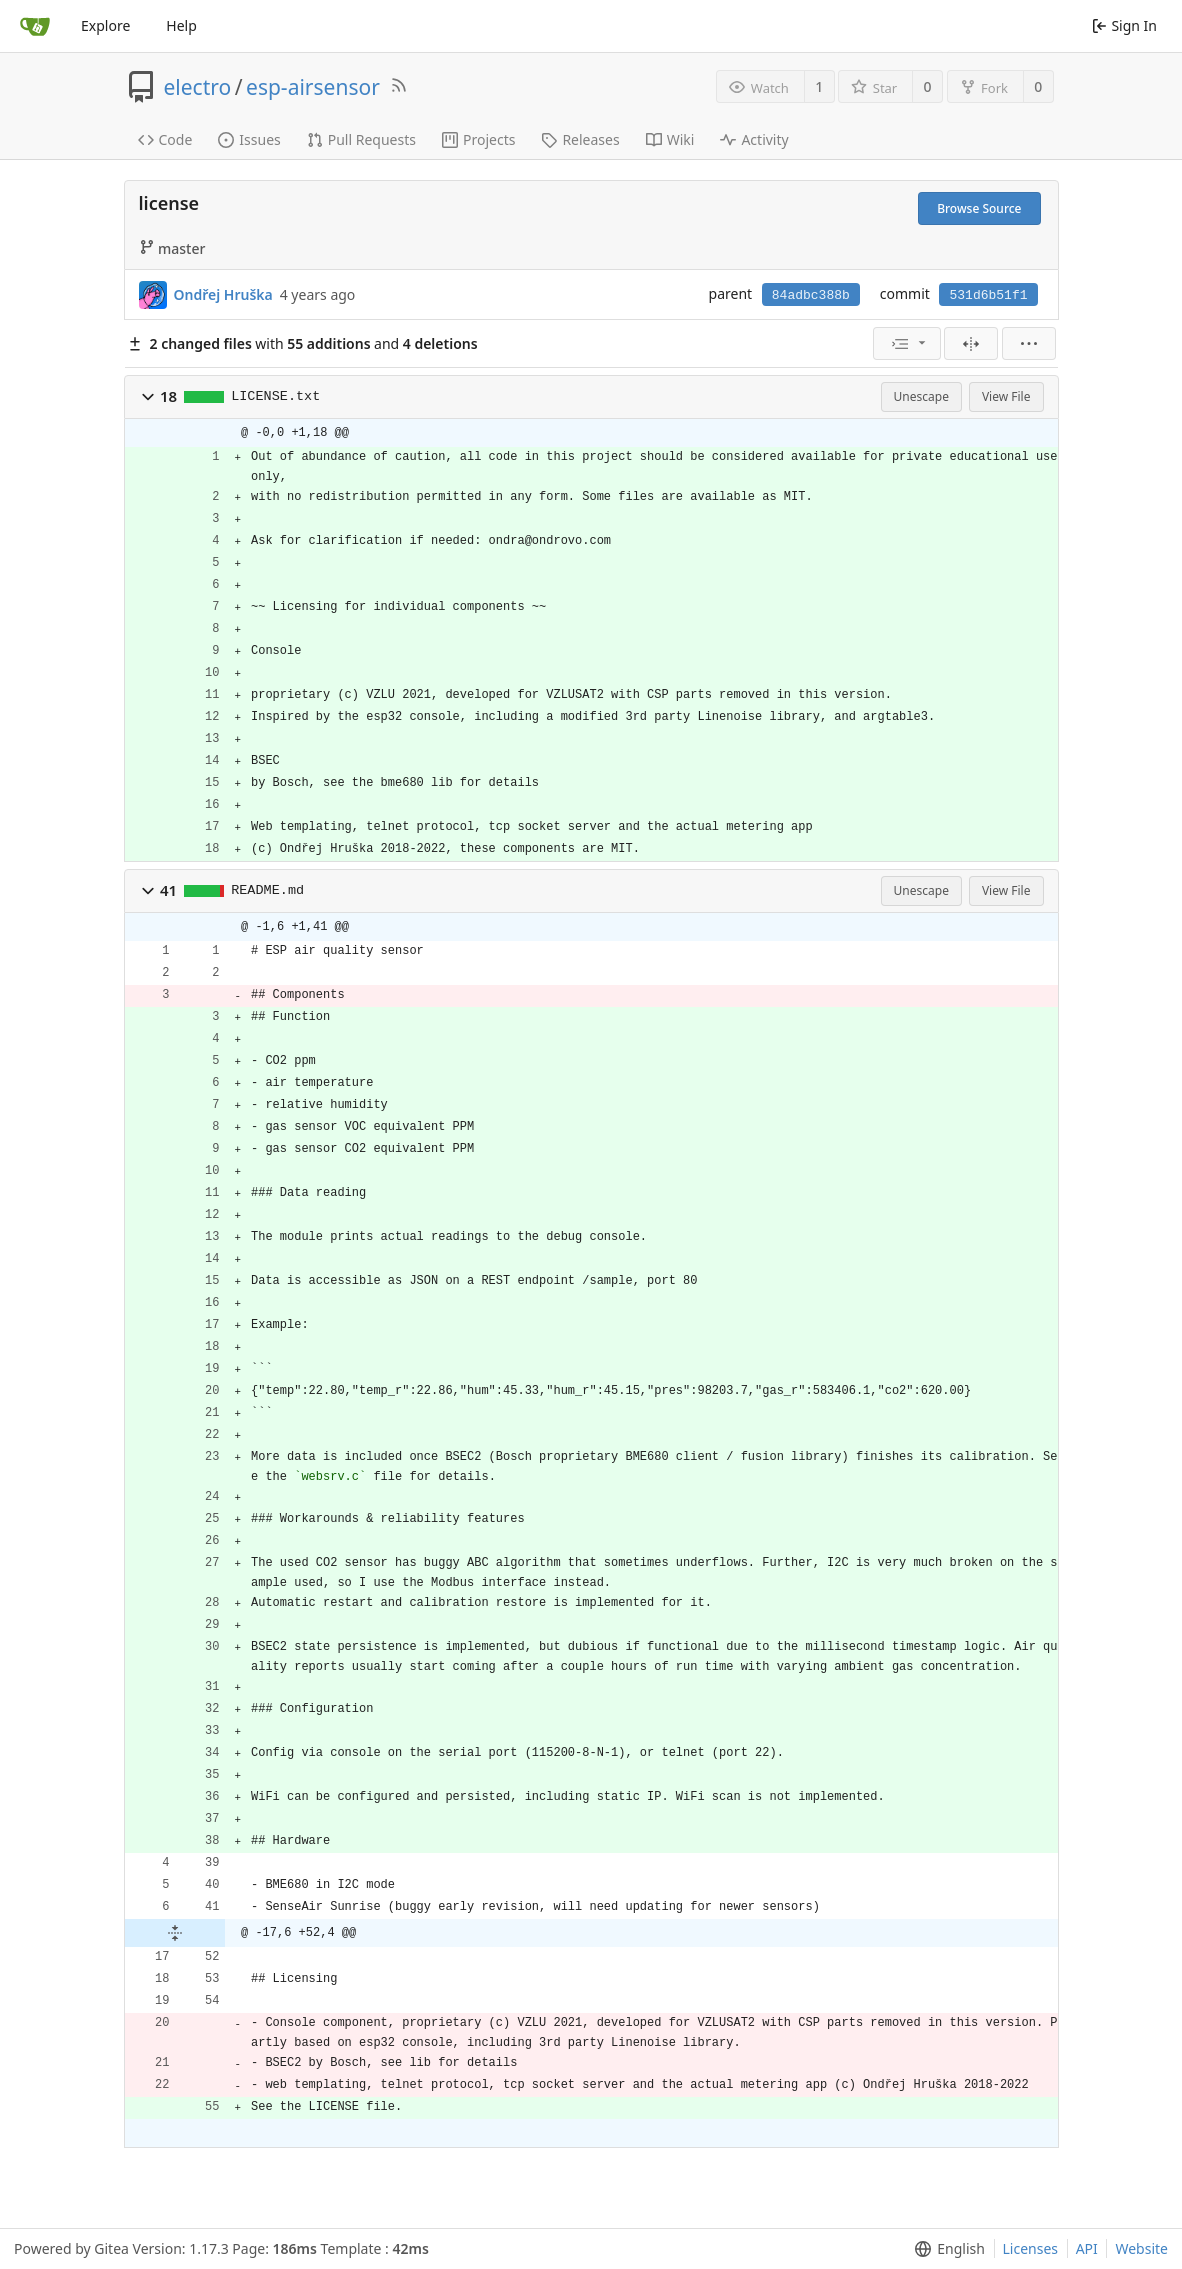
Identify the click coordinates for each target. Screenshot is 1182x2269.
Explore (105, 25)
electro (198, 87)
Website (1141, 2248)
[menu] (907, 343)
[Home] (35, 26)
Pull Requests (361, 139)
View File (1006, 396)
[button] (148, 397)
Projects (478, 139)
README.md (267, 890)
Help (181, 25)
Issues (249, 139)
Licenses (1031, 2248)
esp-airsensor (313, 87)
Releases (580, 139)
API (1087, 2248)
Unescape (921, 396)
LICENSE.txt (275, 396)
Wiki (670, 139)
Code (165, 139)
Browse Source (979, 208)
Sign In (1124, 25)
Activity (754, 139)
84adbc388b (811, 295)
